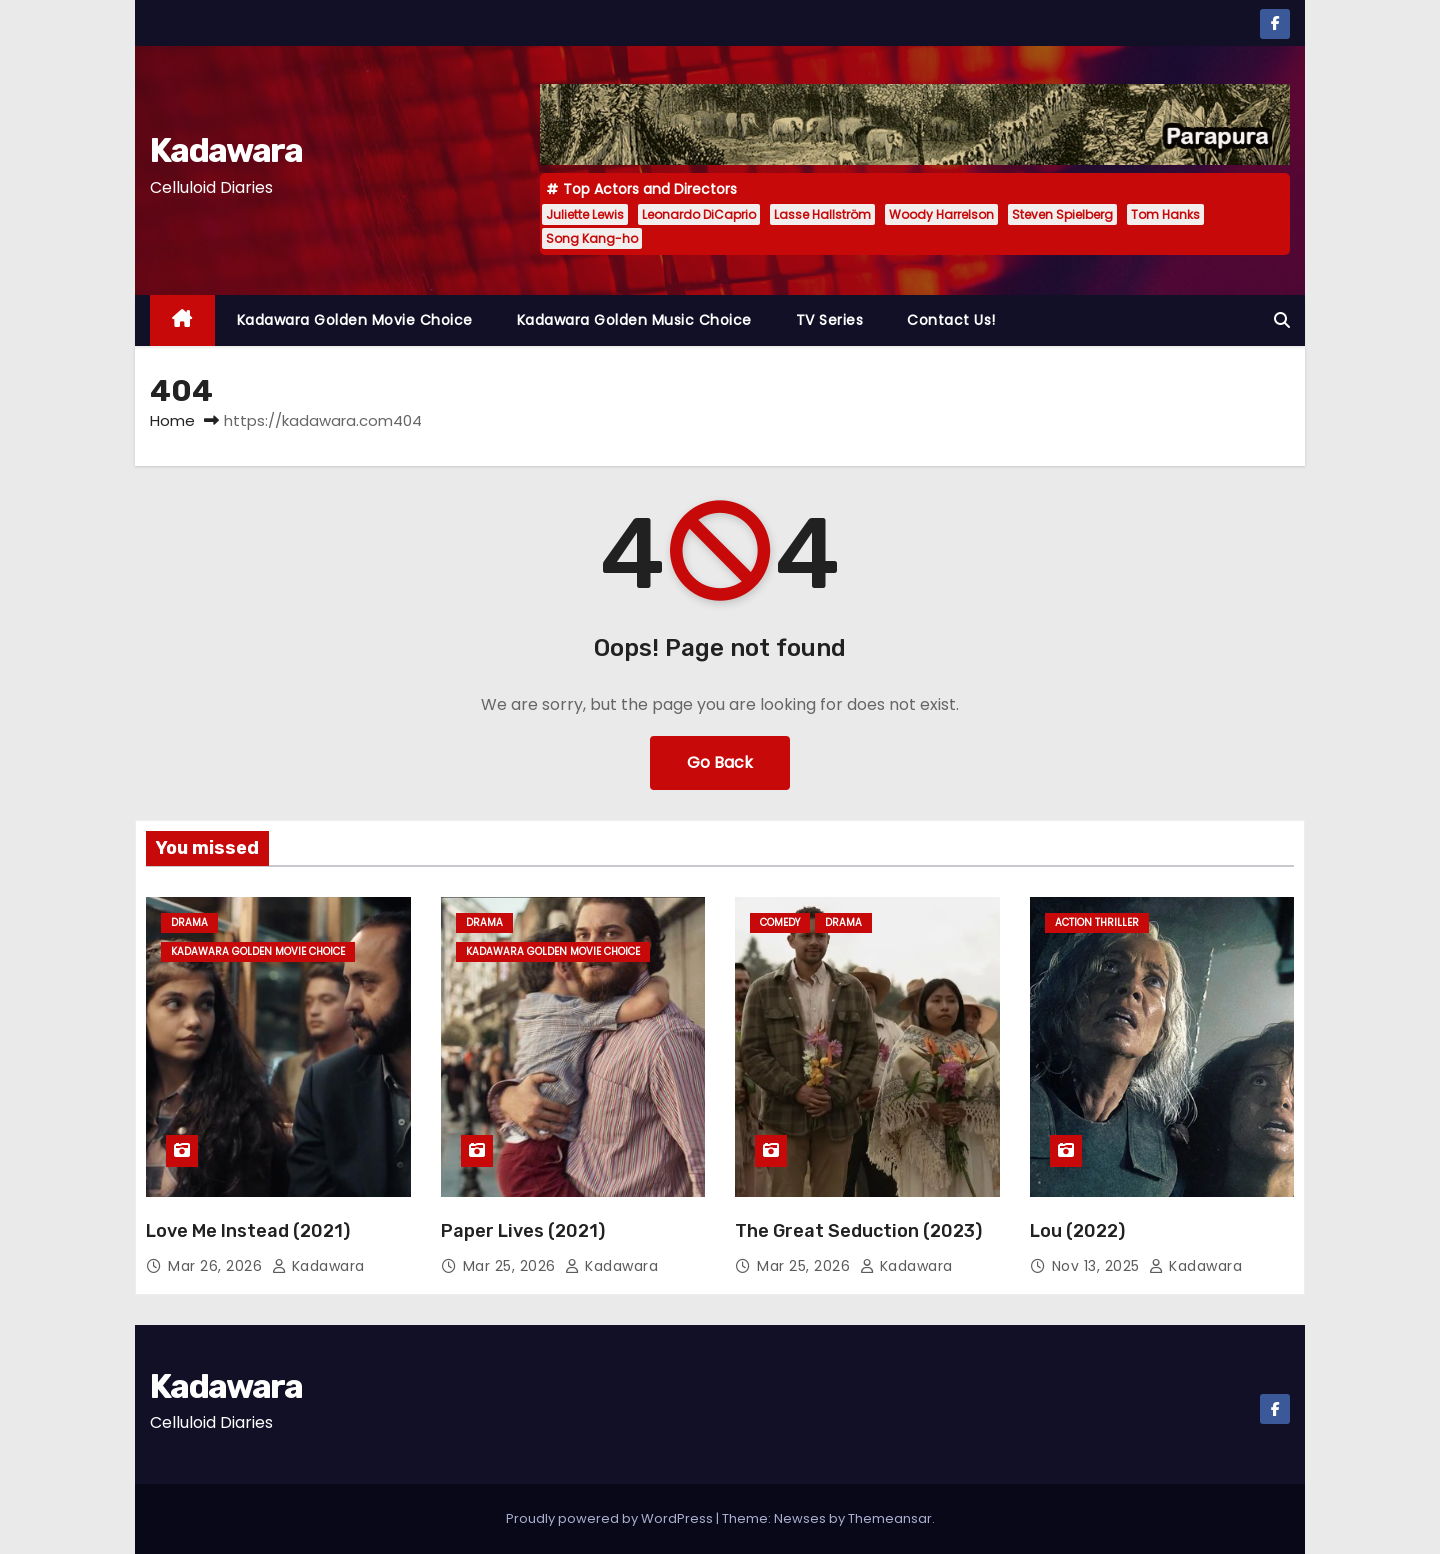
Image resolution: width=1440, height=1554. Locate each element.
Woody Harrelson (941, 214)
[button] (1282, 320)
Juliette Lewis (585, 214)
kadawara (318, 1266)
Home (172, 420)
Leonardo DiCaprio (699, 214)
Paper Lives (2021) (523, 1231)
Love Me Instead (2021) (248, 1231)
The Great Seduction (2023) (858, 1231)
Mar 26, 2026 (217, 1266)
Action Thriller (1097, 922)
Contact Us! (951, 320)
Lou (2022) (1077, 1231)
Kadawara (226, 150)
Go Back (720, 762)
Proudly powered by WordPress (611, 1518)
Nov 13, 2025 (1098, 1266)
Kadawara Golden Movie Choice (355, 320)
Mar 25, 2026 (512, 1266)
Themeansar (890, 1518)
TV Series (830, 320)
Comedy (780, 922)
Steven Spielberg (1062, 214)
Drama (189, 922)
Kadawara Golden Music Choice (634, 320)
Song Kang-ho (592, 238)
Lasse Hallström (822, 214)
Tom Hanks (1165, 214)
